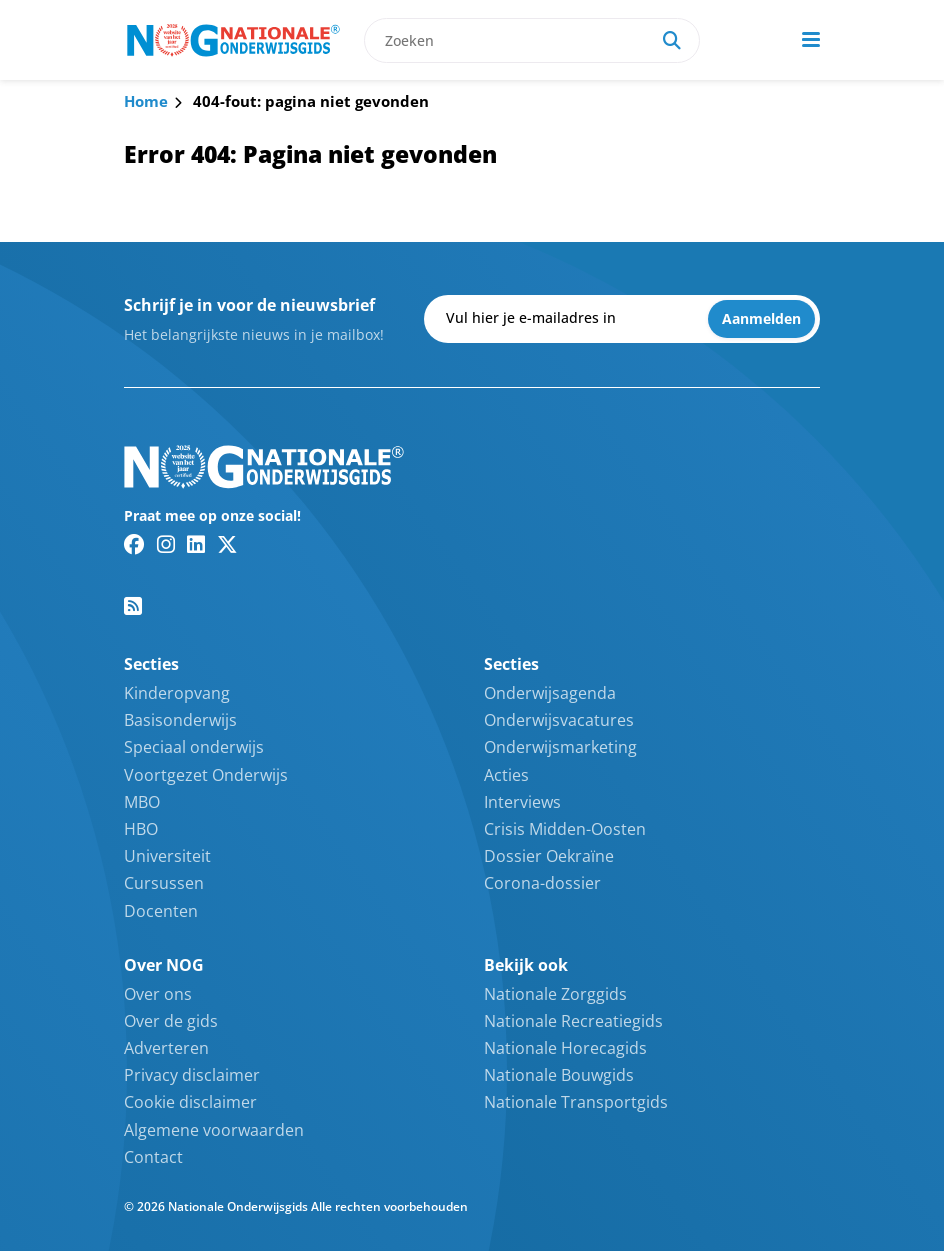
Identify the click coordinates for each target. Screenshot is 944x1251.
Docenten (161, 911)
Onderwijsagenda (550, 693)
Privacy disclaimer (192, 1075)
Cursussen (164, 883)
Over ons (158, 994)
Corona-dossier (542, 883)
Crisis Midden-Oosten (565, 829)
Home (146, 101)
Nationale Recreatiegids (573, 1021)
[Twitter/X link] (227, 544)
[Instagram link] (166, 544)
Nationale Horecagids (565, 1048)
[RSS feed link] (133, 606)
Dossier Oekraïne (549, 856)
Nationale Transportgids (576, 1102)
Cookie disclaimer (190, 1102)
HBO (141, 829)
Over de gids (171, 1021)
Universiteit (167, 856)
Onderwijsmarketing (560, 747)
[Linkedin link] (196, 544)
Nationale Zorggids (555, 994)
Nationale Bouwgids (559, 1075)
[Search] (672, 40)
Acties (506, 775)
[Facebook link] (134, 544)
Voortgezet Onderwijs (206, 775)
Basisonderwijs (180, 720)
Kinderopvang (177, 693)
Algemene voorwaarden (214, 1130)
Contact (153, 1157)
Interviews (522, 802)
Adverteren (166, 1048)
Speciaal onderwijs (194, 747)
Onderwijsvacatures (559, 720)
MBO (142, 802)
